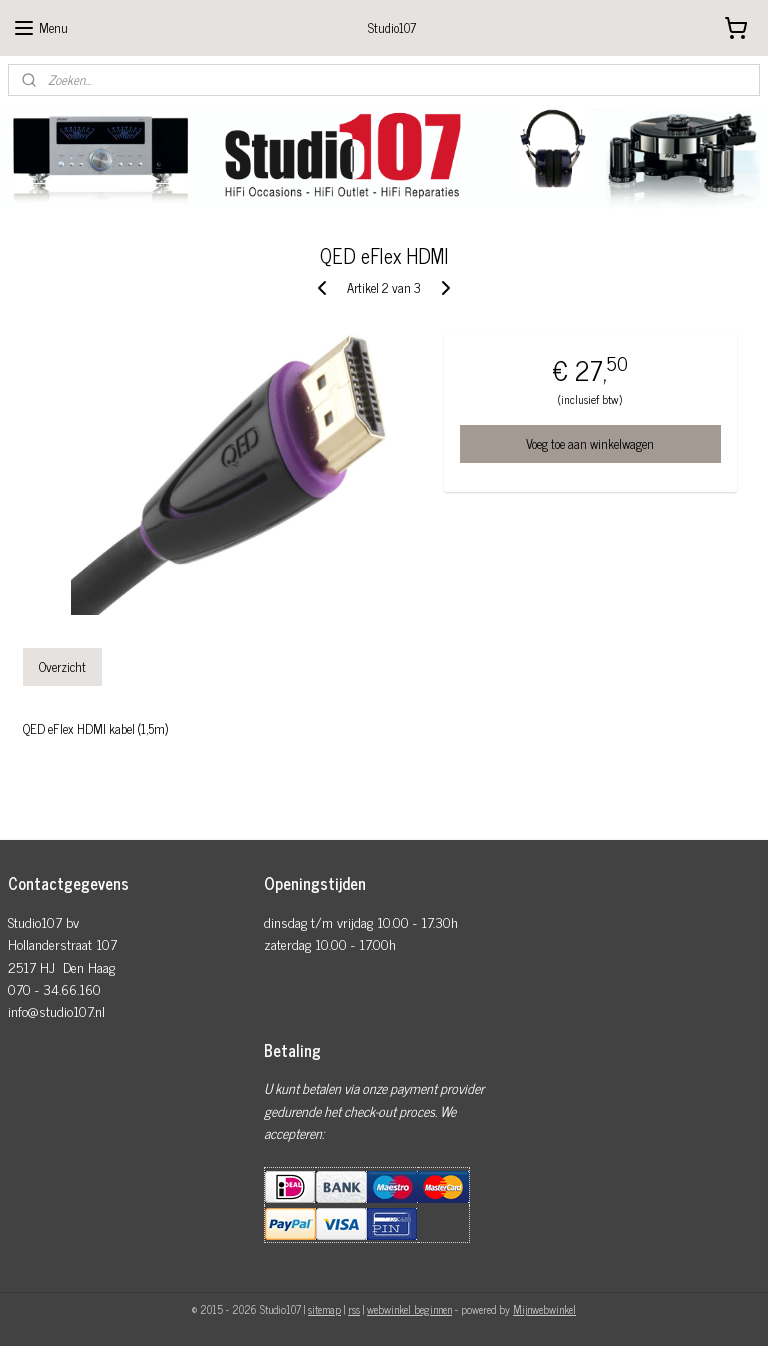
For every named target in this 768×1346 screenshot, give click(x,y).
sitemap (324, 1309)
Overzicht (62, 666)
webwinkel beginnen (409, 1309)
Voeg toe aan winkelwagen (590, 443)
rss (354, 1309)
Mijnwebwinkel (544, 1309)
